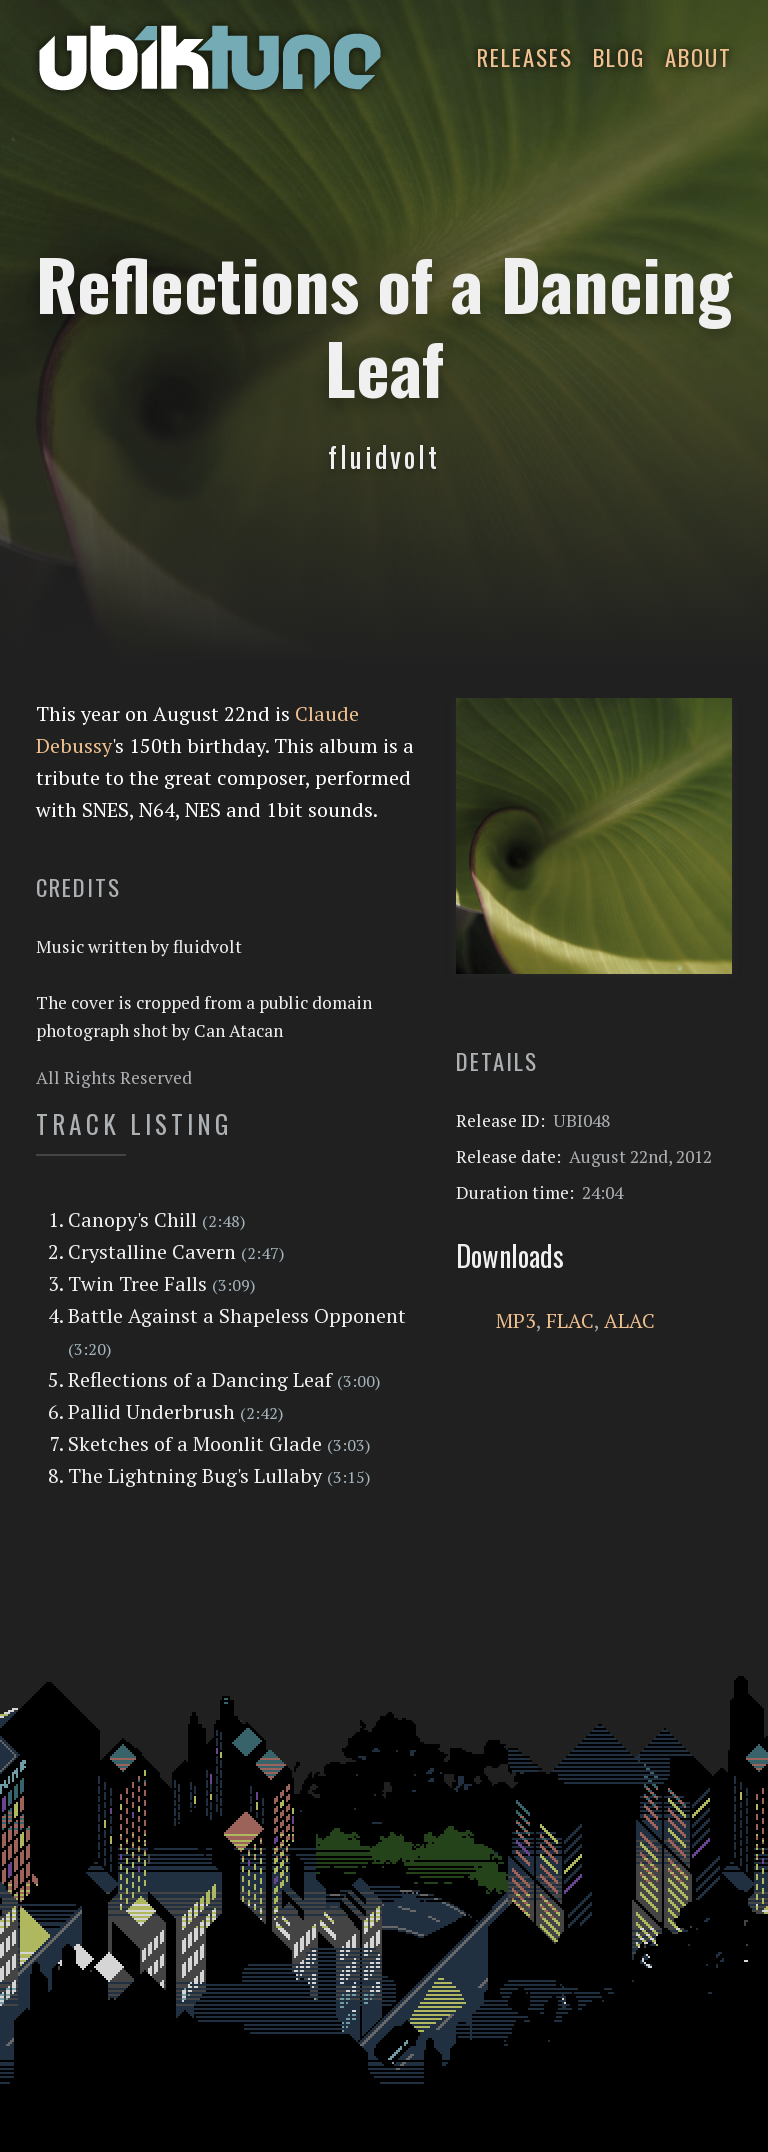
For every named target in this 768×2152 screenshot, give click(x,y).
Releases (525, 57)
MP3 (516, 1320)
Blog (619, 57)
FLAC (570, 1320)
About (698, 57)
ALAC (629, 1320)
